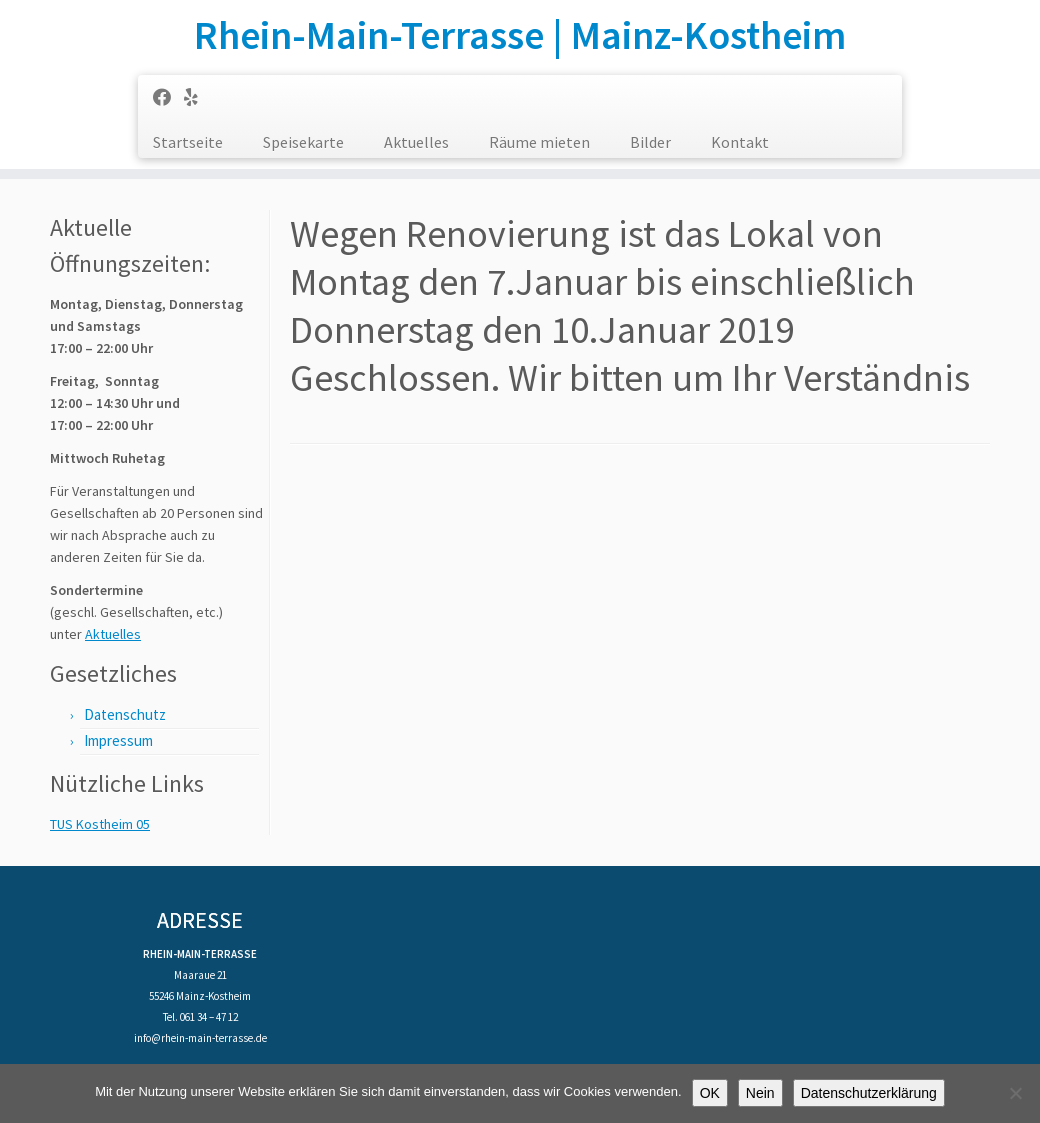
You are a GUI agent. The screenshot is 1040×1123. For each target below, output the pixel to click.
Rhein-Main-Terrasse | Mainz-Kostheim (520, 35)
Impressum (118, 740)
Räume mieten (539, 142)
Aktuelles (416, 142)
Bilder (650, 142)
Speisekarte (303, 142)
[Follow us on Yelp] (197, 97)
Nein (760, 1093)
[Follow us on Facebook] (168, 97)
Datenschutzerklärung (869, 1093)
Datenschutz (125, 714)
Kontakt (740, 142)
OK (710, 1093)
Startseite (188, 142)
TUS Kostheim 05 (100, 824)
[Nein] (1015, 1093)
